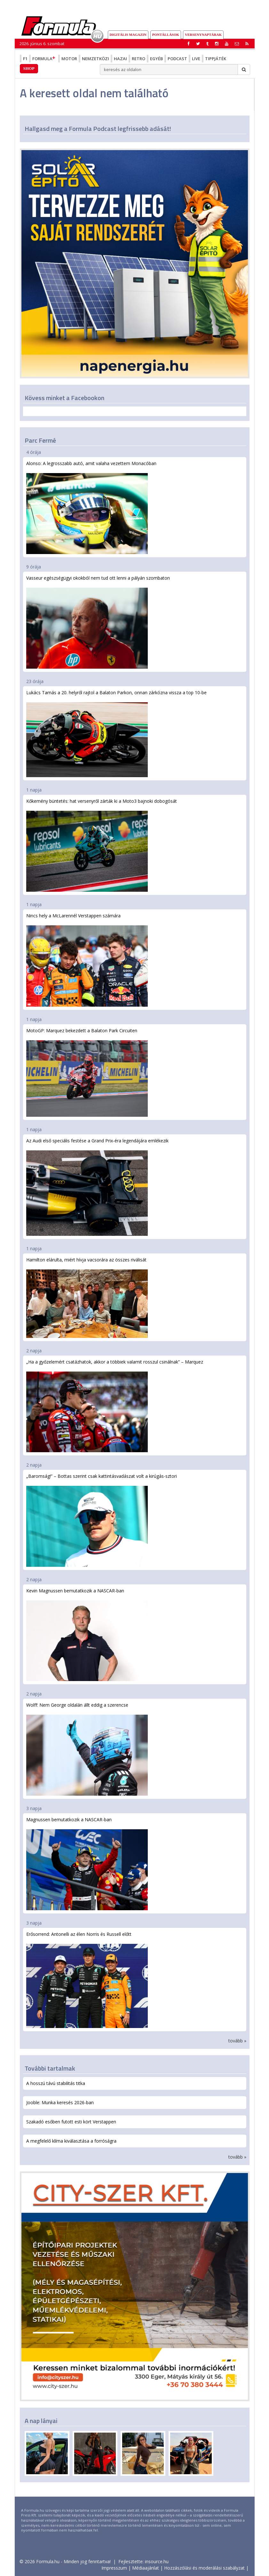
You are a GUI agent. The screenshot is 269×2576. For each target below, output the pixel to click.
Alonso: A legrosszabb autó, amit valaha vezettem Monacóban (91, 507)
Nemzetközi (95, 58)
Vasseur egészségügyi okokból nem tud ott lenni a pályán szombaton (98, 622)
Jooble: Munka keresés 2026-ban (60, 2102)
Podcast (177, 58)
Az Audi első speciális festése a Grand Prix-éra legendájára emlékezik (97, 1187)
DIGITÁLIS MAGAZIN (128, 34)
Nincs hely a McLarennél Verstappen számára (87, 960)
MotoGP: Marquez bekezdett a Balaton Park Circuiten (87, 1072)
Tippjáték (215, 58)
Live (196, 58)
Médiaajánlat (145, 2568)
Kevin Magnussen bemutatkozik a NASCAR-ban (87, 1634)
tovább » (237, 2041)
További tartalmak (50, 2068)
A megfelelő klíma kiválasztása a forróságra (71, 2141)
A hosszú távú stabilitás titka (55, 2083)
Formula (44, 58)
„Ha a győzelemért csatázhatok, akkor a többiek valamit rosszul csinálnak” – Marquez (114, 1405)
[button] (247, 43)
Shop (29, 68)
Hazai (120, 58)
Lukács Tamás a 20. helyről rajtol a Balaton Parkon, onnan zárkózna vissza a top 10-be (116, 733)
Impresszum (114, 2568)
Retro (138, 58)
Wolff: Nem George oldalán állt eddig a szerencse (87, 1749)
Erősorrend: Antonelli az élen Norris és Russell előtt (87, 1979)
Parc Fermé (40, 440)
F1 (25, 58)
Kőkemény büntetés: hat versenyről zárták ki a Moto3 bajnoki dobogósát (101, 845)
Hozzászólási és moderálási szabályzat (204, 2568)
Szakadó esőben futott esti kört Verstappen (71, 2122)
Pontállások (165, 34)
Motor (69, 58)
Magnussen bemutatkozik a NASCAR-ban (87, 1863)
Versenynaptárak (203, 34)
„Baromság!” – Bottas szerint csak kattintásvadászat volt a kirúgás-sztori (101, 1520)
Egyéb (156, 58)
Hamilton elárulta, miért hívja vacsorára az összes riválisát (87, 1297)
